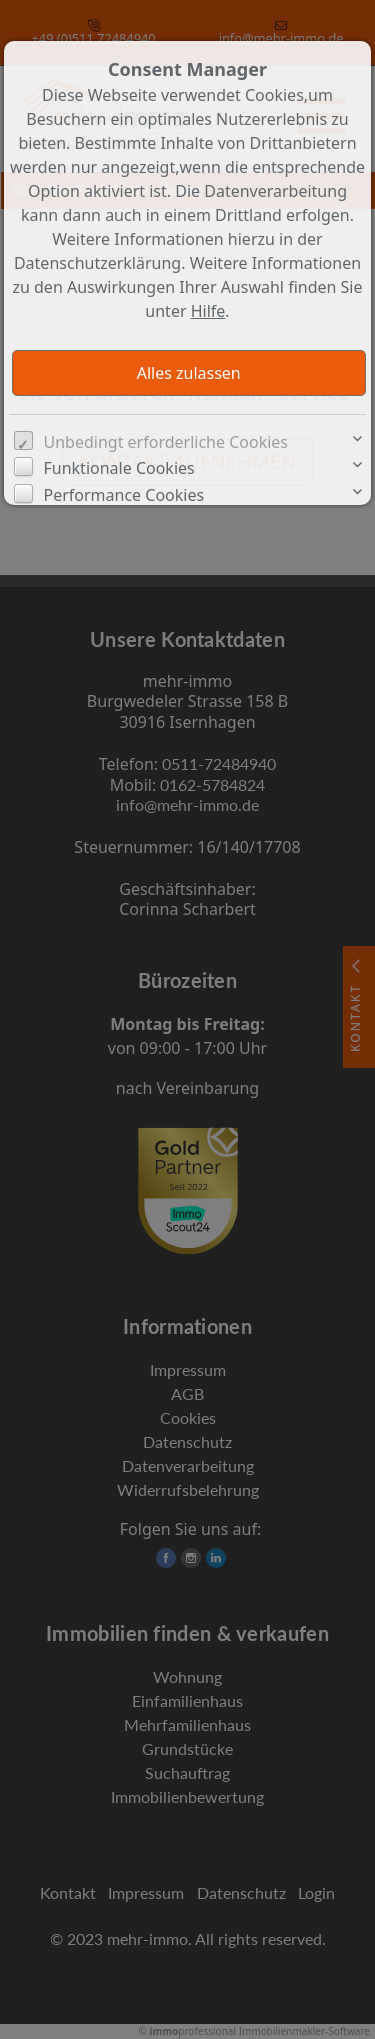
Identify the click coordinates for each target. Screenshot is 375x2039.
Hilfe (208, 311)
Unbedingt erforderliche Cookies (166, 442)
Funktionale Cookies (119, 468)
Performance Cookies (124, 495)
